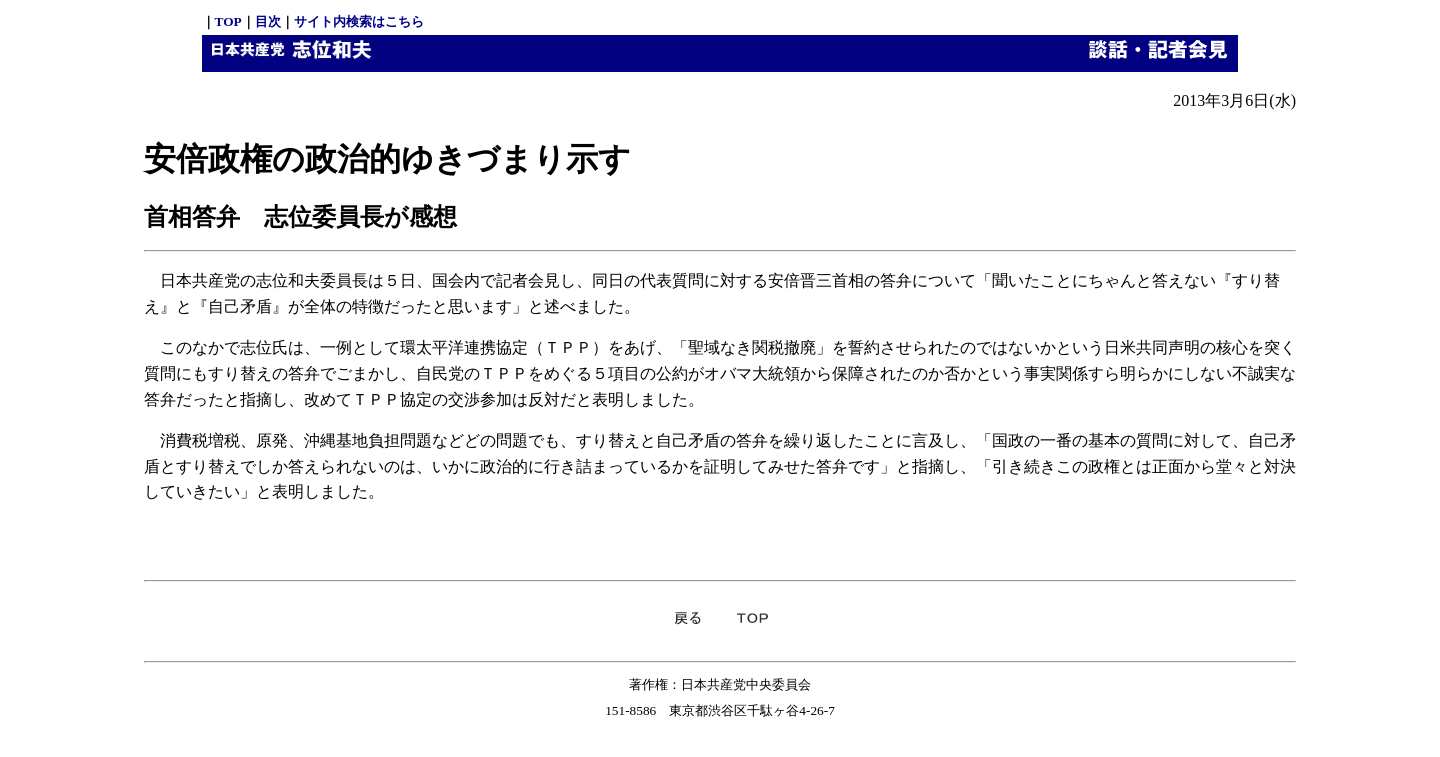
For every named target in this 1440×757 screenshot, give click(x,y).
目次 (268, 21)
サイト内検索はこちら (359, 21)
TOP (228, 21)
